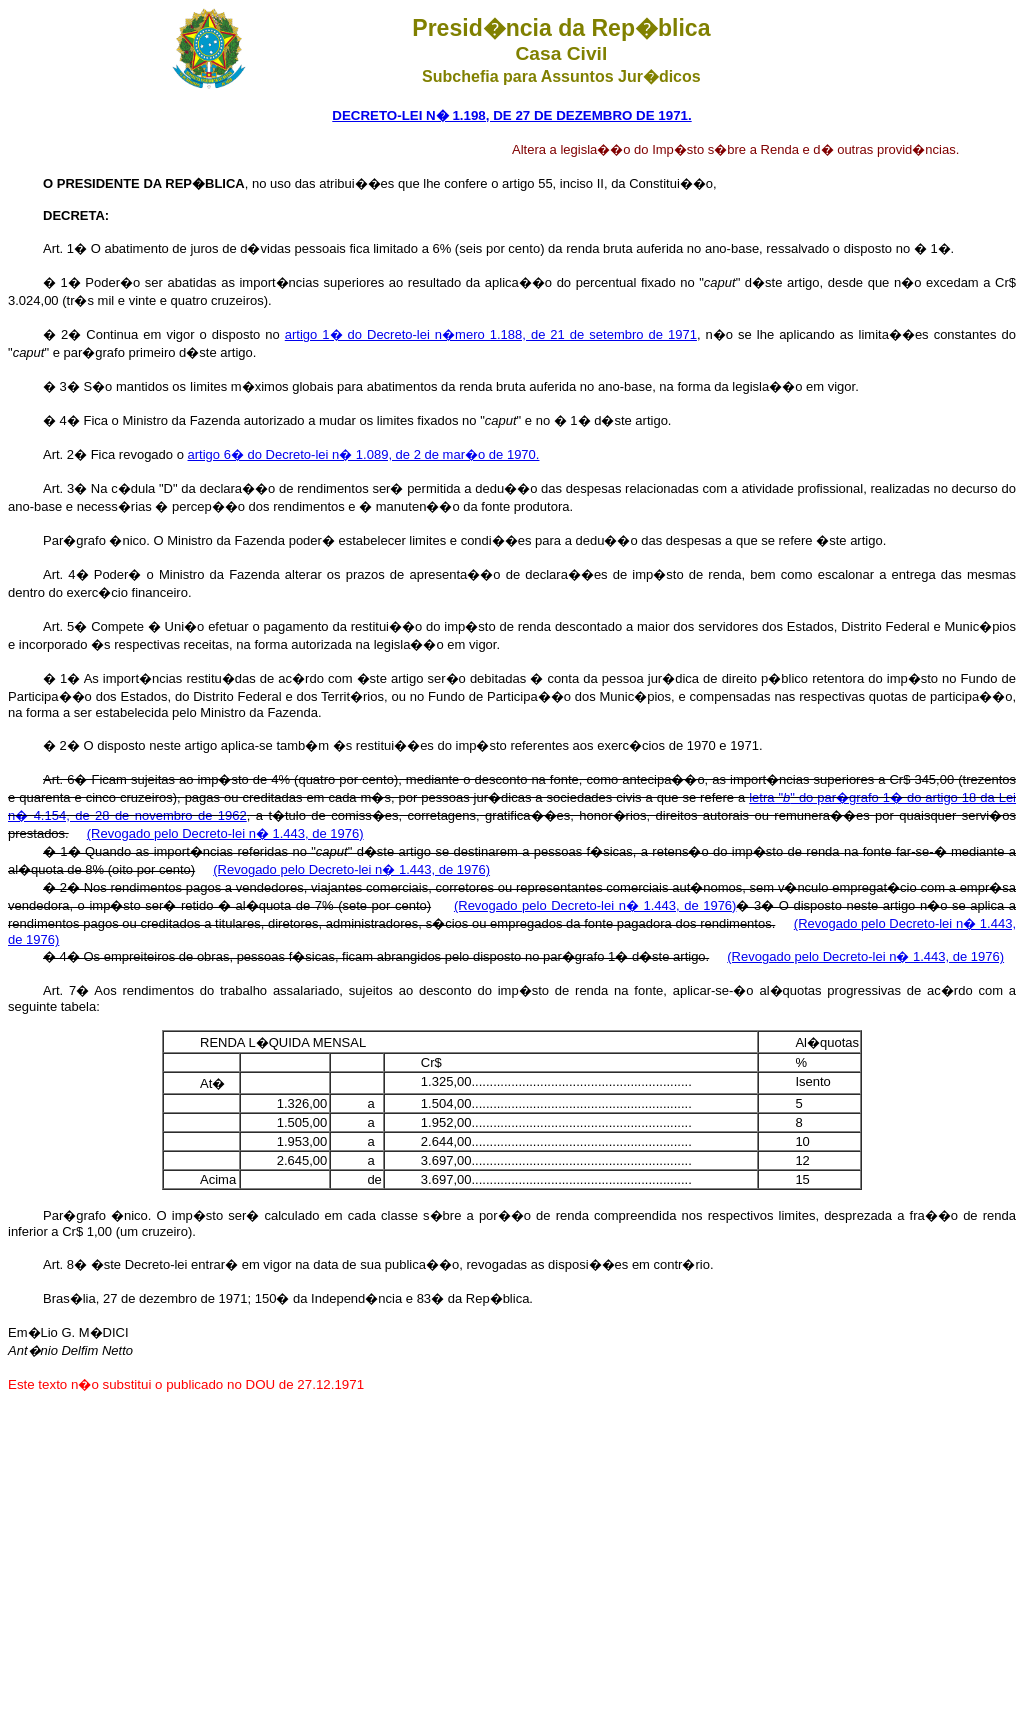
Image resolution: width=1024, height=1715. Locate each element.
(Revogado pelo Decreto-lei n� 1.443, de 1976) (225, 833)
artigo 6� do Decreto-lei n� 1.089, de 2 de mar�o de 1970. (364, 454)
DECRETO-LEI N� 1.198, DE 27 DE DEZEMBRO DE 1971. (511, 115)
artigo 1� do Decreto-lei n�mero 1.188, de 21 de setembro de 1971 (491, 334)
